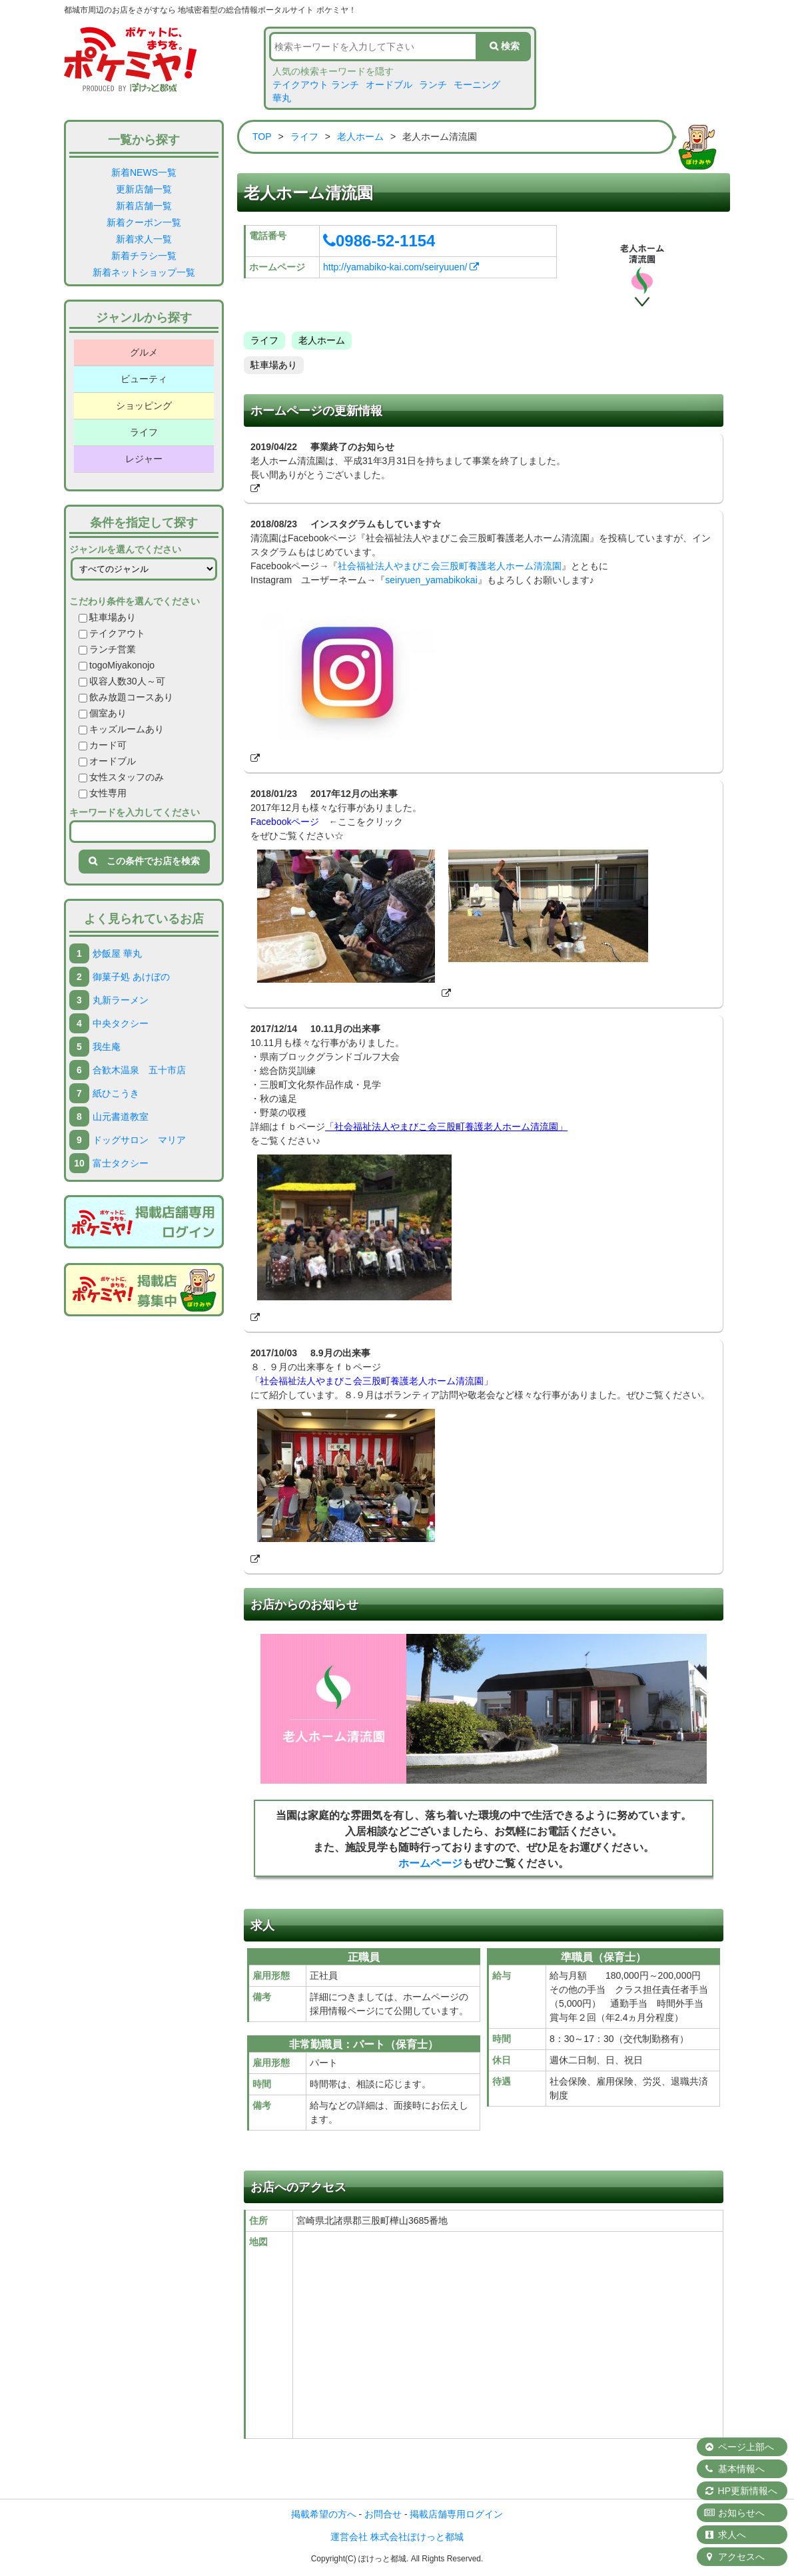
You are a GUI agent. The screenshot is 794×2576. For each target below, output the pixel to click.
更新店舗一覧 (144, 189)
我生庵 (107, 1046)
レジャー (144, 458)
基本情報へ (734, 2468)
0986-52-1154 (379, 241)
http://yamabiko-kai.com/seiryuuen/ (401, 267)
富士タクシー (121, 1163)
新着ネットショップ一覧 (144, 272)
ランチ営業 (107, 649)
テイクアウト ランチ (315, 84)
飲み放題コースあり (126, 697)
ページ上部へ (738, 2447)
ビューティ (144, 379)
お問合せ (383, 2514)
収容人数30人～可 (122, 681)
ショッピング (144, 405)
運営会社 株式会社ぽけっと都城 (397, 2536)
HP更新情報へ (740, 2490)
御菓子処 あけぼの (131, 976)
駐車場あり (107, 617)
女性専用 (103, 793)
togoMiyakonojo (117, 665)
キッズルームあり (121, 729)
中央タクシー (121, 1023)
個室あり (103, 713)
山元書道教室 (121, 1116)
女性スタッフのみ (121, 777)
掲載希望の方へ (323, 2514)
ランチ (433, 84)
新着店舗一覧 (144, 205)
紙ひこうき (116, 1093)
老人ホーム (360, 136)
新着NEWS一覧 (144, 172)
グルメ (144, 352)
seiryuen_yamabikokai (431, 580)
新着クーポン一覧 (144, 222)
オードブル (389, 84)
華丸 (281, 98)
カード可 (103, 745)
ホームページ (430, 1863)
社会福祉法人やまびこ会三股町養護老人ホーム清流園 (450, 566)
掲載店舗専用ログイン (456, 2514)
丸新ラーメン (121, 1000)
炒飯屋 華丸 (117, 953)
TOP (262, 136)
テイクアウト (112, 633)
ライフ (144, 432)
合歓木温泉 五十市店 (139, 1070)
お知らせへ (734, 2512)
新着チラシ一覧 (144, 255)
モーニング (477, 84)
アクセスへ (734, 2556)
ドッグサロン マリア (139, 1140)
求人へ (724, 2534)
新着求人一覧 (144, 239)
